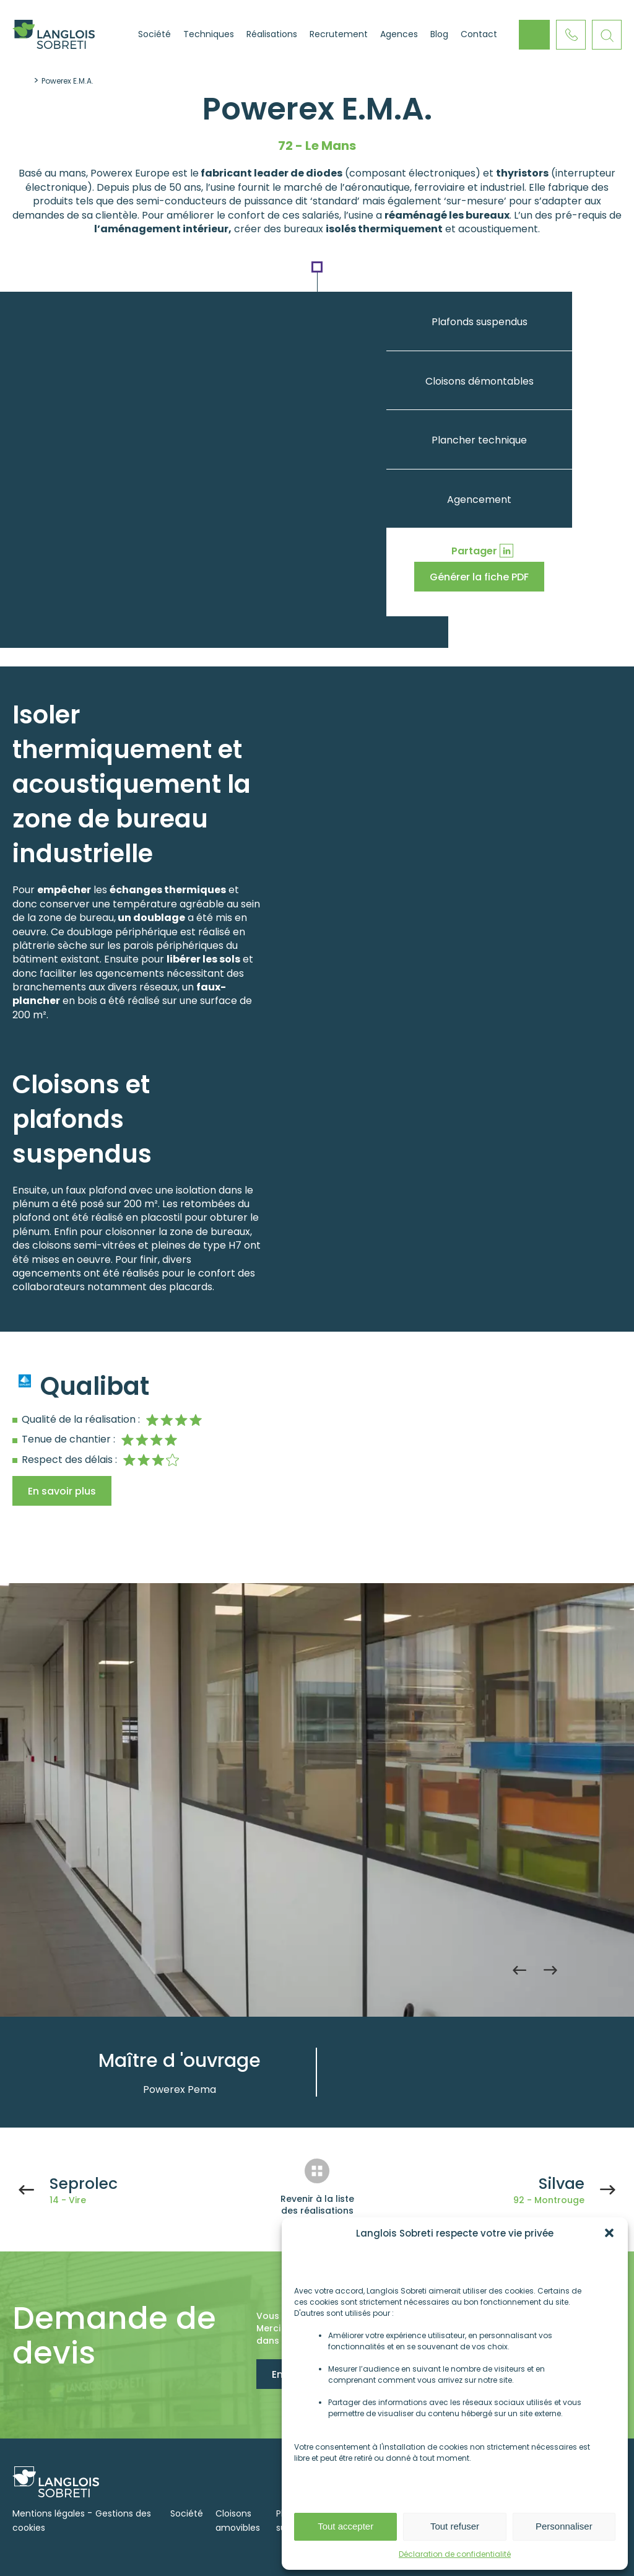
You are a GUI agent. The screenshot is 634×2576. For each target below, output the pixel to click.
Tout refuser (454, 2526)
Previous (519, 1970)
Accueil (116, 34)
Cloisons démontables (479, 381)
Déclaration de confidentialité (455, 2554)
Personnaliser (564, 2526)
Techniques (208, 34)
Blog (439, 34)
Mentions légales (48, 2513)
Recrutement (339, 34)
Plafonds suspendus (480, 322)
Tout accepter (345, 2526)
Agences (399, 34)
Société (154, 34)
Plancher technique (479, 440)
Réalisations (271, 34)
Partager (474, 551)
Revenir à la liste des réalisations (317, 2205)
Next (550, 1970)
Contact (479, 34)
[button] (609, 2233)
